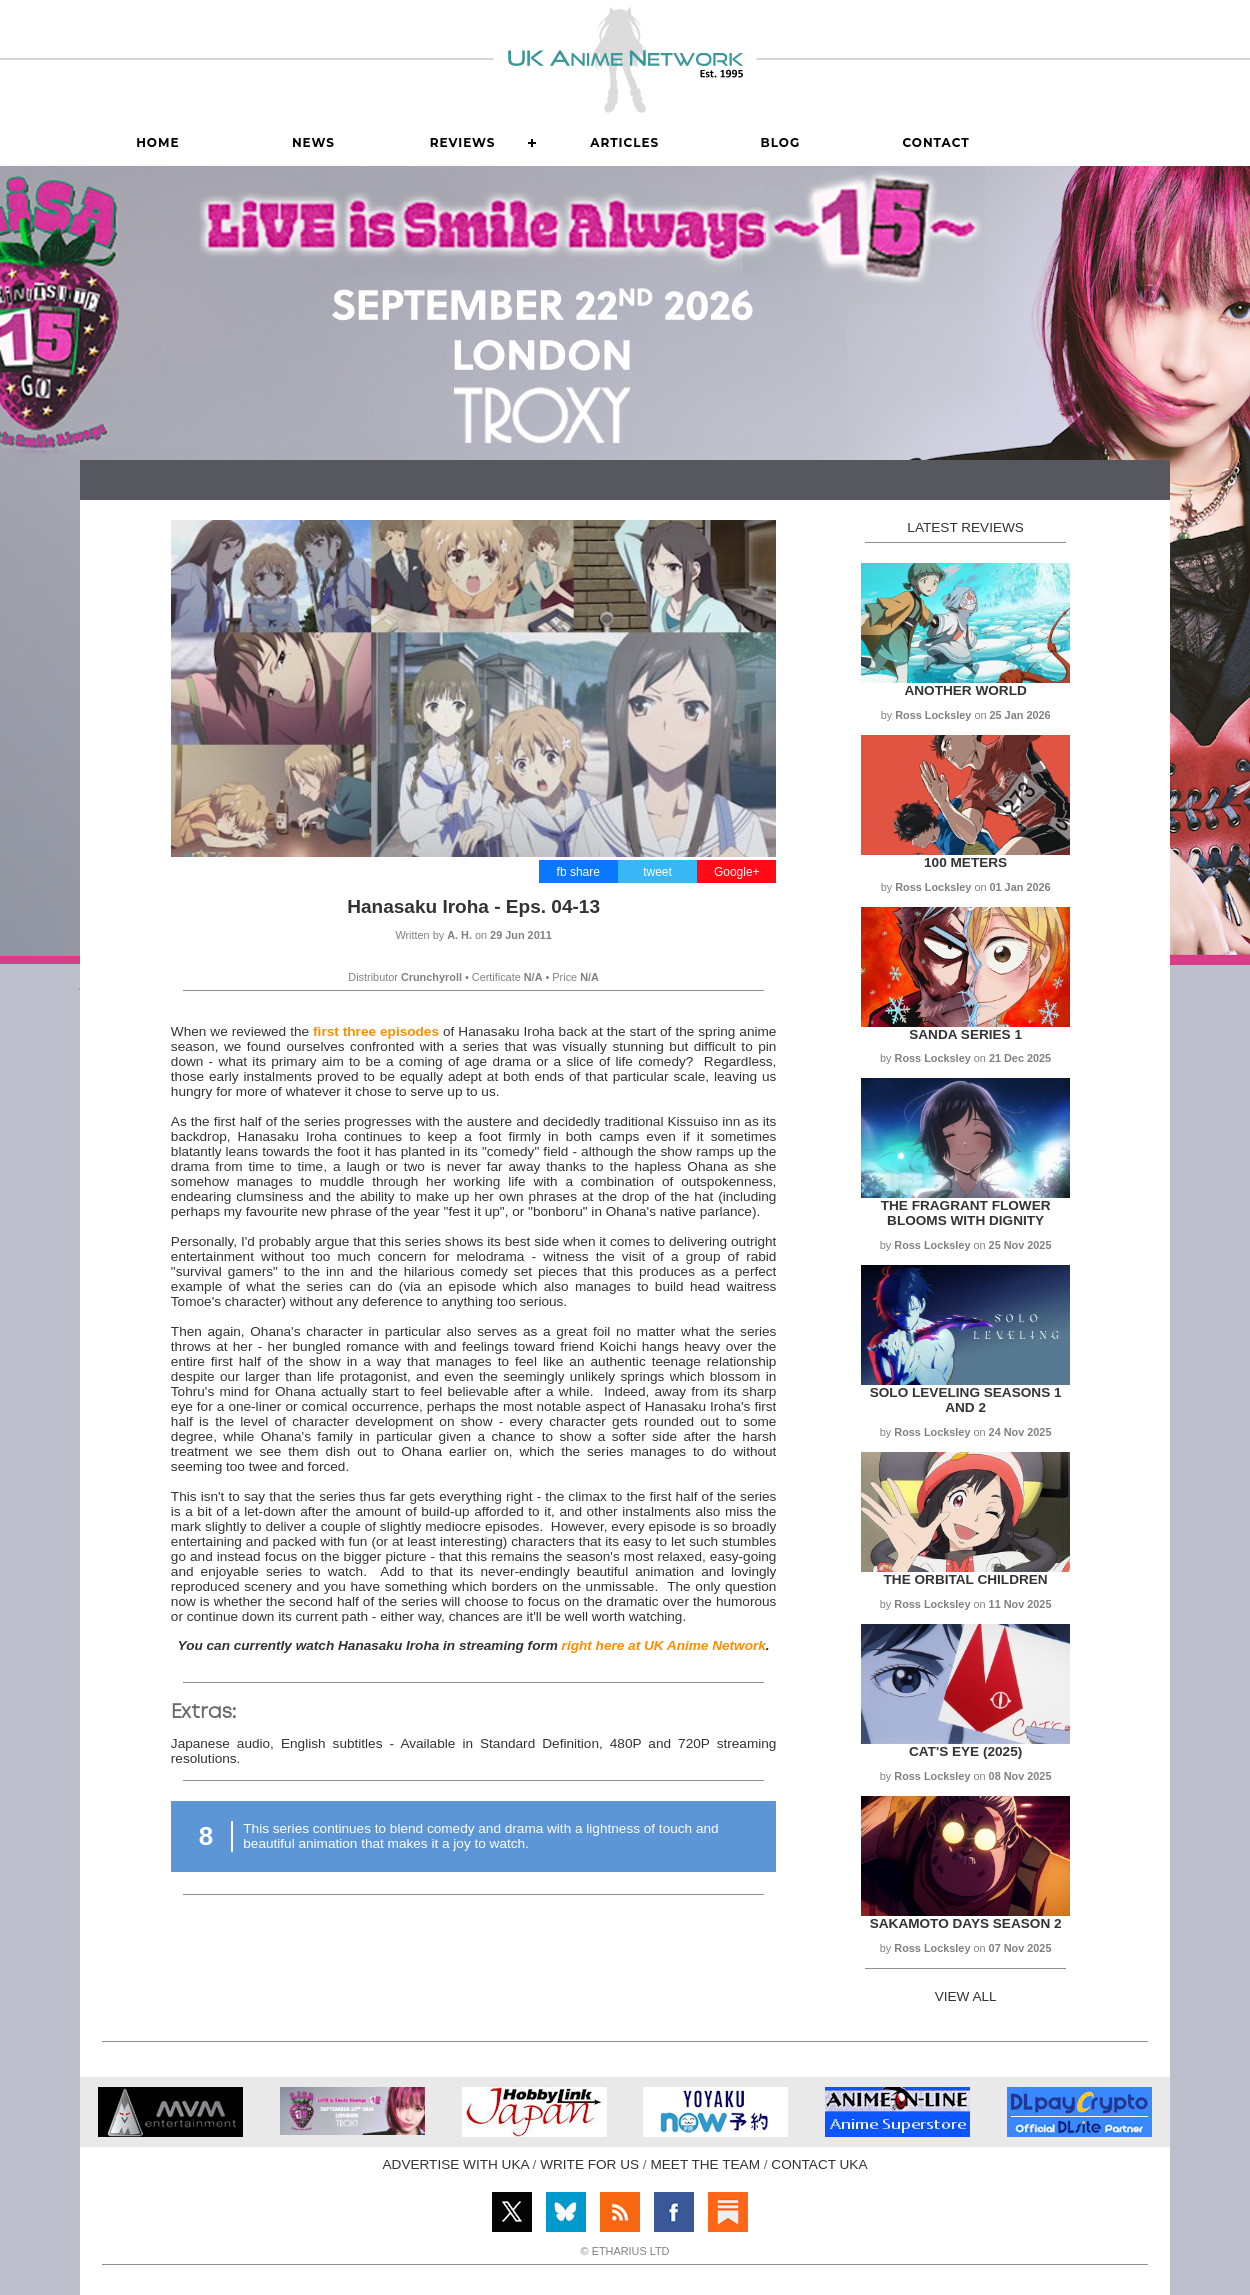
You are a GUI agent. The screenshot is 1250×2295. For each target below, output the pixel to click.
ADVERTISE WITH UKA (456, 2164)
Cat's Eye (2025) (965, 1751)
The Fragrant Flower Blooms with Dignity (966, 1213)
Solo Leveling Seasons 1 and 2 (966, 1400)
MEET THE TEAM (705, 2164)
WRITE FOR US (589, 2164)
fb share (578, 872)
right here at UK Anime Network (664, 1645)
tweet (657, 872)
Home (157, 142)
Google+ (737, 872)
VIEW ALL (966, 1996)
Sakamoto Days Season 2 (966, 1923)
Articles (624, 142)
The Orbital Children (966, 1579)
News (313, 142)
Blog (781, 142)
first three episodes (376, 1031)
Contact (935, 142)
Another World (965, 690)
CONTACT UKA (819, 2164)
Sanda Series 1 (965, 1034)
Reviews (463, 142)
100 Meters (965, 862)
